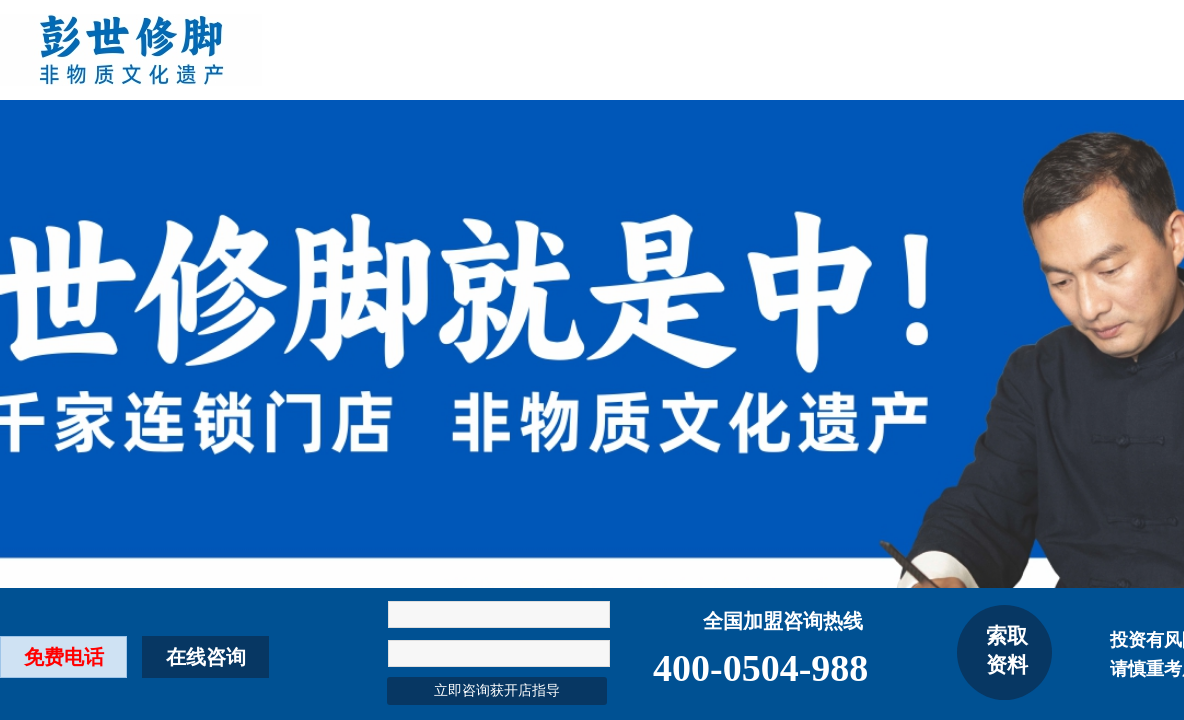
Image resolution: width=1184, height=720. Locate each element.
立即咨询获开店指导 (497, 690)
